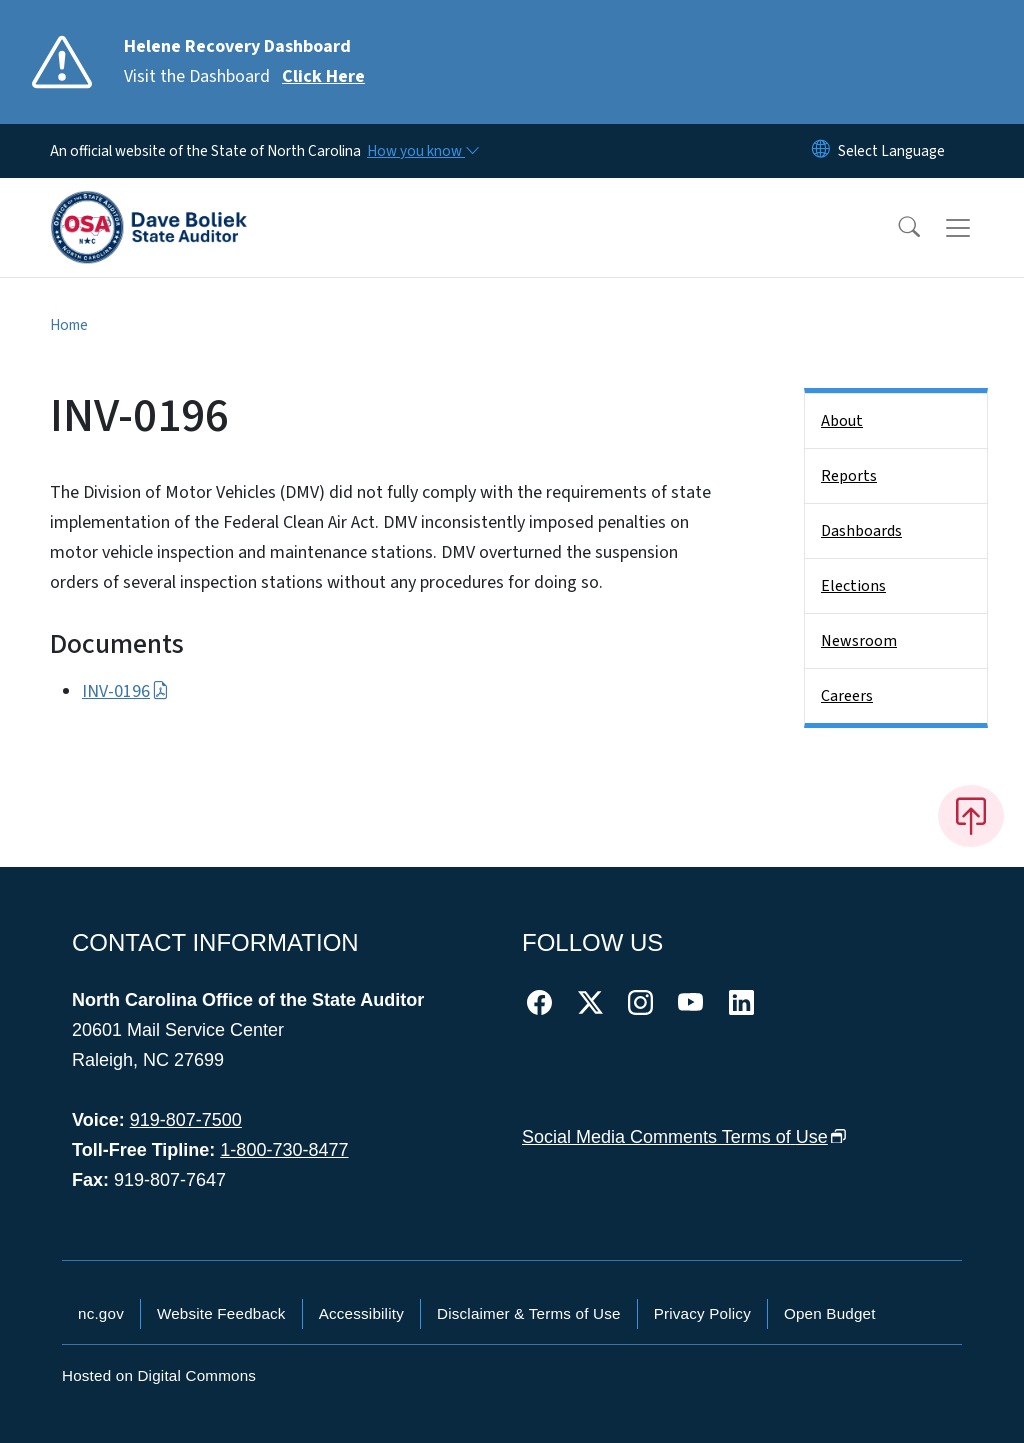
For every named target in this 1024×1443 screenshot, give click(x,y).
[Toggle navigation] (977, 228)
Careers (847, 696)
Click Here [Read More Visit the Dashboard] (323, 76)
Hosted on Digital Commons (159, 1375)
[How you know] (422, 151)
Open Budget (830, 1313)
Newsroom (859, 641)
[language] (891, 151)
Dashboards (861, 531)
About (842, 421)
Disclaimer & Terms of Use (529, 1313)
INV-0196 (125, 691)
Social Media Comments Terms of (684, 1137)
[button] (896, 228)
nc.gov (101, 1313)
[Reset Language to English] (821, 151)
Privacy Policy (702, 1313)
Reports (849, 476)
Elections (853, 586)
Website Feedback (221, 1313)
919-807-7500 (186, 1120)
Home (69, 325)
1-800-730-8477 (284, 1150)
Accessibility (361, 1313)
